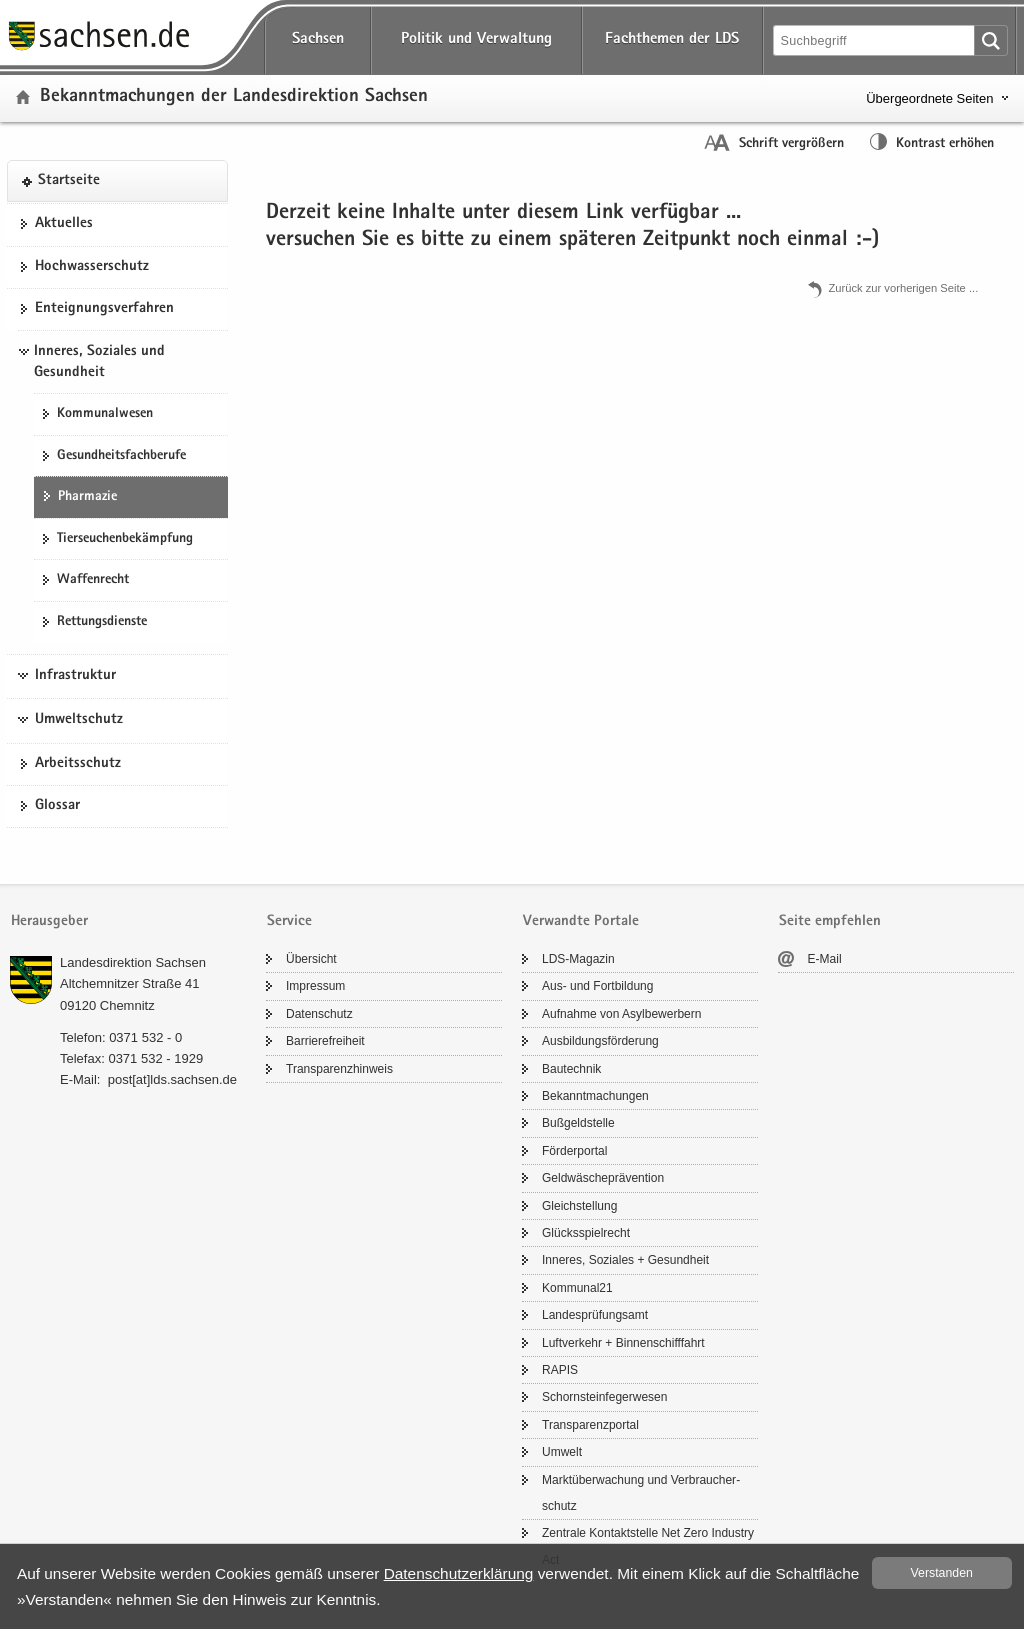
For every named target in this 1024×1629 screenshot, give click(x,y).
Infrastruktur (75, 676)
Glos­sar (57, 806)
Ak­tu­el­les (64, 224)
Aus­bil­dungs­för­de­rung (600, 1041)
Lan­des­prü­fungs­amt (595, 1315)
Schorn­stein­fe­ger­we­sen (604, 1397)
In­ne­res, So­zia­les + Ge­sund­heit (625, 1260)
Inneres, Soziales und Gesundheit (99, 363)
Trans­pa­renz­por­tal (590, 1425)
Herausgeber (49, 921)
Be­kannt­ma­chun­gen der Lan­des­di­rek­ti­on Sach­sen (234, 97)
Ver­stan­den (942, 1573)
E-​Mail (825, 959)
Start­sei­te (69, 181)
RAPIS (560, 1370)
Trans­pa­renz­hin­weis (339, 1069)
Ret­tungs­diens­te (102, 622)
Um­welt (562, 1452)
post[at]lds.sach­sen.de (172, 1079)
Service (289, 921)
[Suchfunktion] (875, 40)
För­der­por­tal (574, 1151)
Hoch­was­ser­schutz (92, 267)
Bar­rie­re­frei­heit (325, 1041)
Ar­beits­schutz (78, 764)
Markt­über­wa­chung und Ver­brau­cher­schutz (641, 1493)
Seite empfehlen (830, 921)
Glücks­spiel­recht (586, 1233)
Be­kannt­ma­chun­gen (595, 1096)
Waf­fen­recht (93, 580)
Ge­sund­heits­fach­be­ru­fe (121, 456)
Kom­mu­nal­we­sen (105, 414)
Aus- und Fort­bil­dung (597, 986)
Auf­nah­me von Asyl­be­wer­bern (621, 1014)
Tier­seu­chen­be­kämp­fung (125, 539)
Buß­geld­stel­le (578, 1123)
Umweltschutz (79, 720)
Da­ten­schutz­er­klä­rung (459, 1573)
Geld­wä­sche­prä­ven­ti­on (603, 1178)
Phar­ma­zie (87, 497)
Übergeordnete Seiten (929, 98)
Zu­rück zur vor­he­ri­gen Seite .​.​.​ (903, 288)
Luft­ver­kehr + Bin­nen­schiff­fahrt (623, 1343)
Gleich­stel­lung (579, 1206)
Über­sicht (311, 959)
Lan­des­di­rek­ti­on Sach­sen (133, 962)
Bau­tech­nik (571, 1069)
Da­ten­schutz (319, 1014)
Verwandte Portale (581, 921)
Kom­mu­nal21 (577, 1288)
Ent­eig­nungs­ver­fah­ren (104, 309)
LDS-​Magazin (578, 959)
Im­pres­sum (315, 986)
